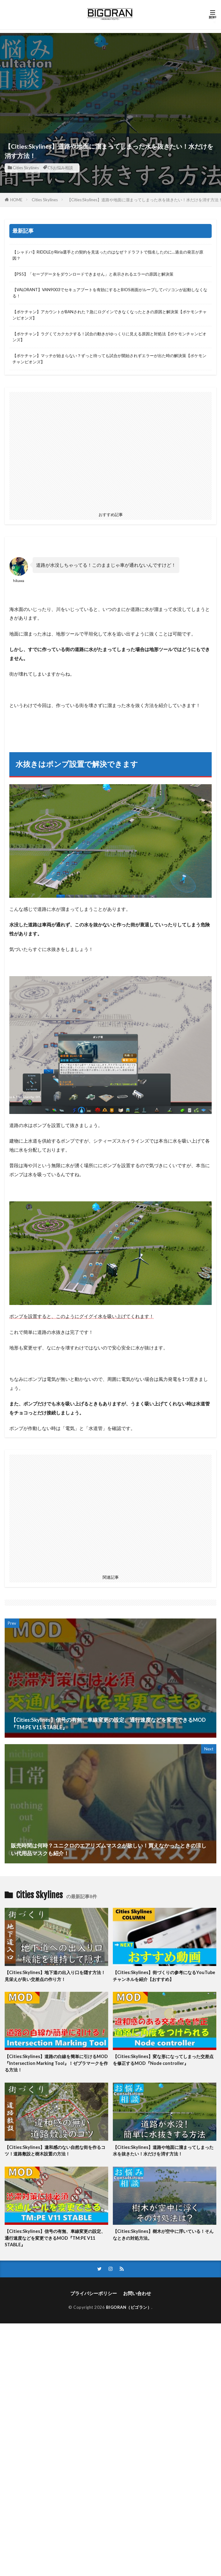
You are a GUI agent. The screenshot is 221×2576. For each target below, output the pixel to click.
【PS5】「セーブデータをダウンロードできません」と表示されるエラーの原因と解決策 (92, 274)
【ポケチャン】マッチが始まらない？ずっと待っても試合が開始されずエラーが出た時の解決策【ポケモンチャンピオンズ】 (109, 358)
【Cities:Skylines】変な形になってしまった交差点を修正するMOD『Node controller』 (163, 2060)
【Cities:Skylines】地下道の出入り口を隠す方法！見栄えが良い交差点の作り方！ (55, 1976)
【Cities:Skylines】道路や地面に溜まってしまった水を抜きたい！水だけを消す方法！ (163, 2150)
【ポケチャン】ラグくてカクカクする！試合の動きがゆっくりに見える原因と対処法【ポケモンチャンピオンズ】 (109, 336)
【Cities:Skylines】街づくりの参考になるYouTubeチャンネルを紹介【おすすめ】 (164, 1976)
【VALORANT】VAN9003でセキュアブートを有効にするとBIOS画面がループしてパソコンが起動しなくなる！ (109, 292)
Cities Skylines (26, 167)
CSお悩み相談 (60, 167)
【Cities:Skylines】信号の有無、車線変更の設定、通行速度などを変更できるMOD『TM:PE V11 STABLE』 (55, 2238)
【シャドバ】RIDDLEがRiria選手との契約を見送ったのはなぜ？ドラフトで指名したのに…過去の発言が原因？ (107, 255)
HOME (16, 199)
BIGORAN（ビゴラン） (129, 2307)
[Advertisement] (110, 76)
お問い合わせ (137, 2293)
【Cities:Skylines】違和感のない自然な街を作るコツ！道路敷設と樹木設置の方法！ (55, 2150)
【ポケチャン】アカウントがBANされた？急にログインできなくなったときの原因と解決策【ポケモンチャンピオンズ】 (109, 314)
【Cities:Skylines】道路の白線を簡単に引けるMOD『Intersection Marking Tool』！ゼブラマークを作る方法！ (56, 2063)
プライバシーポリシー (93, 2293)
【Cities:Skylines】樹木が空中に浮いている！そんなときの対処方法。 (163, 2234)
